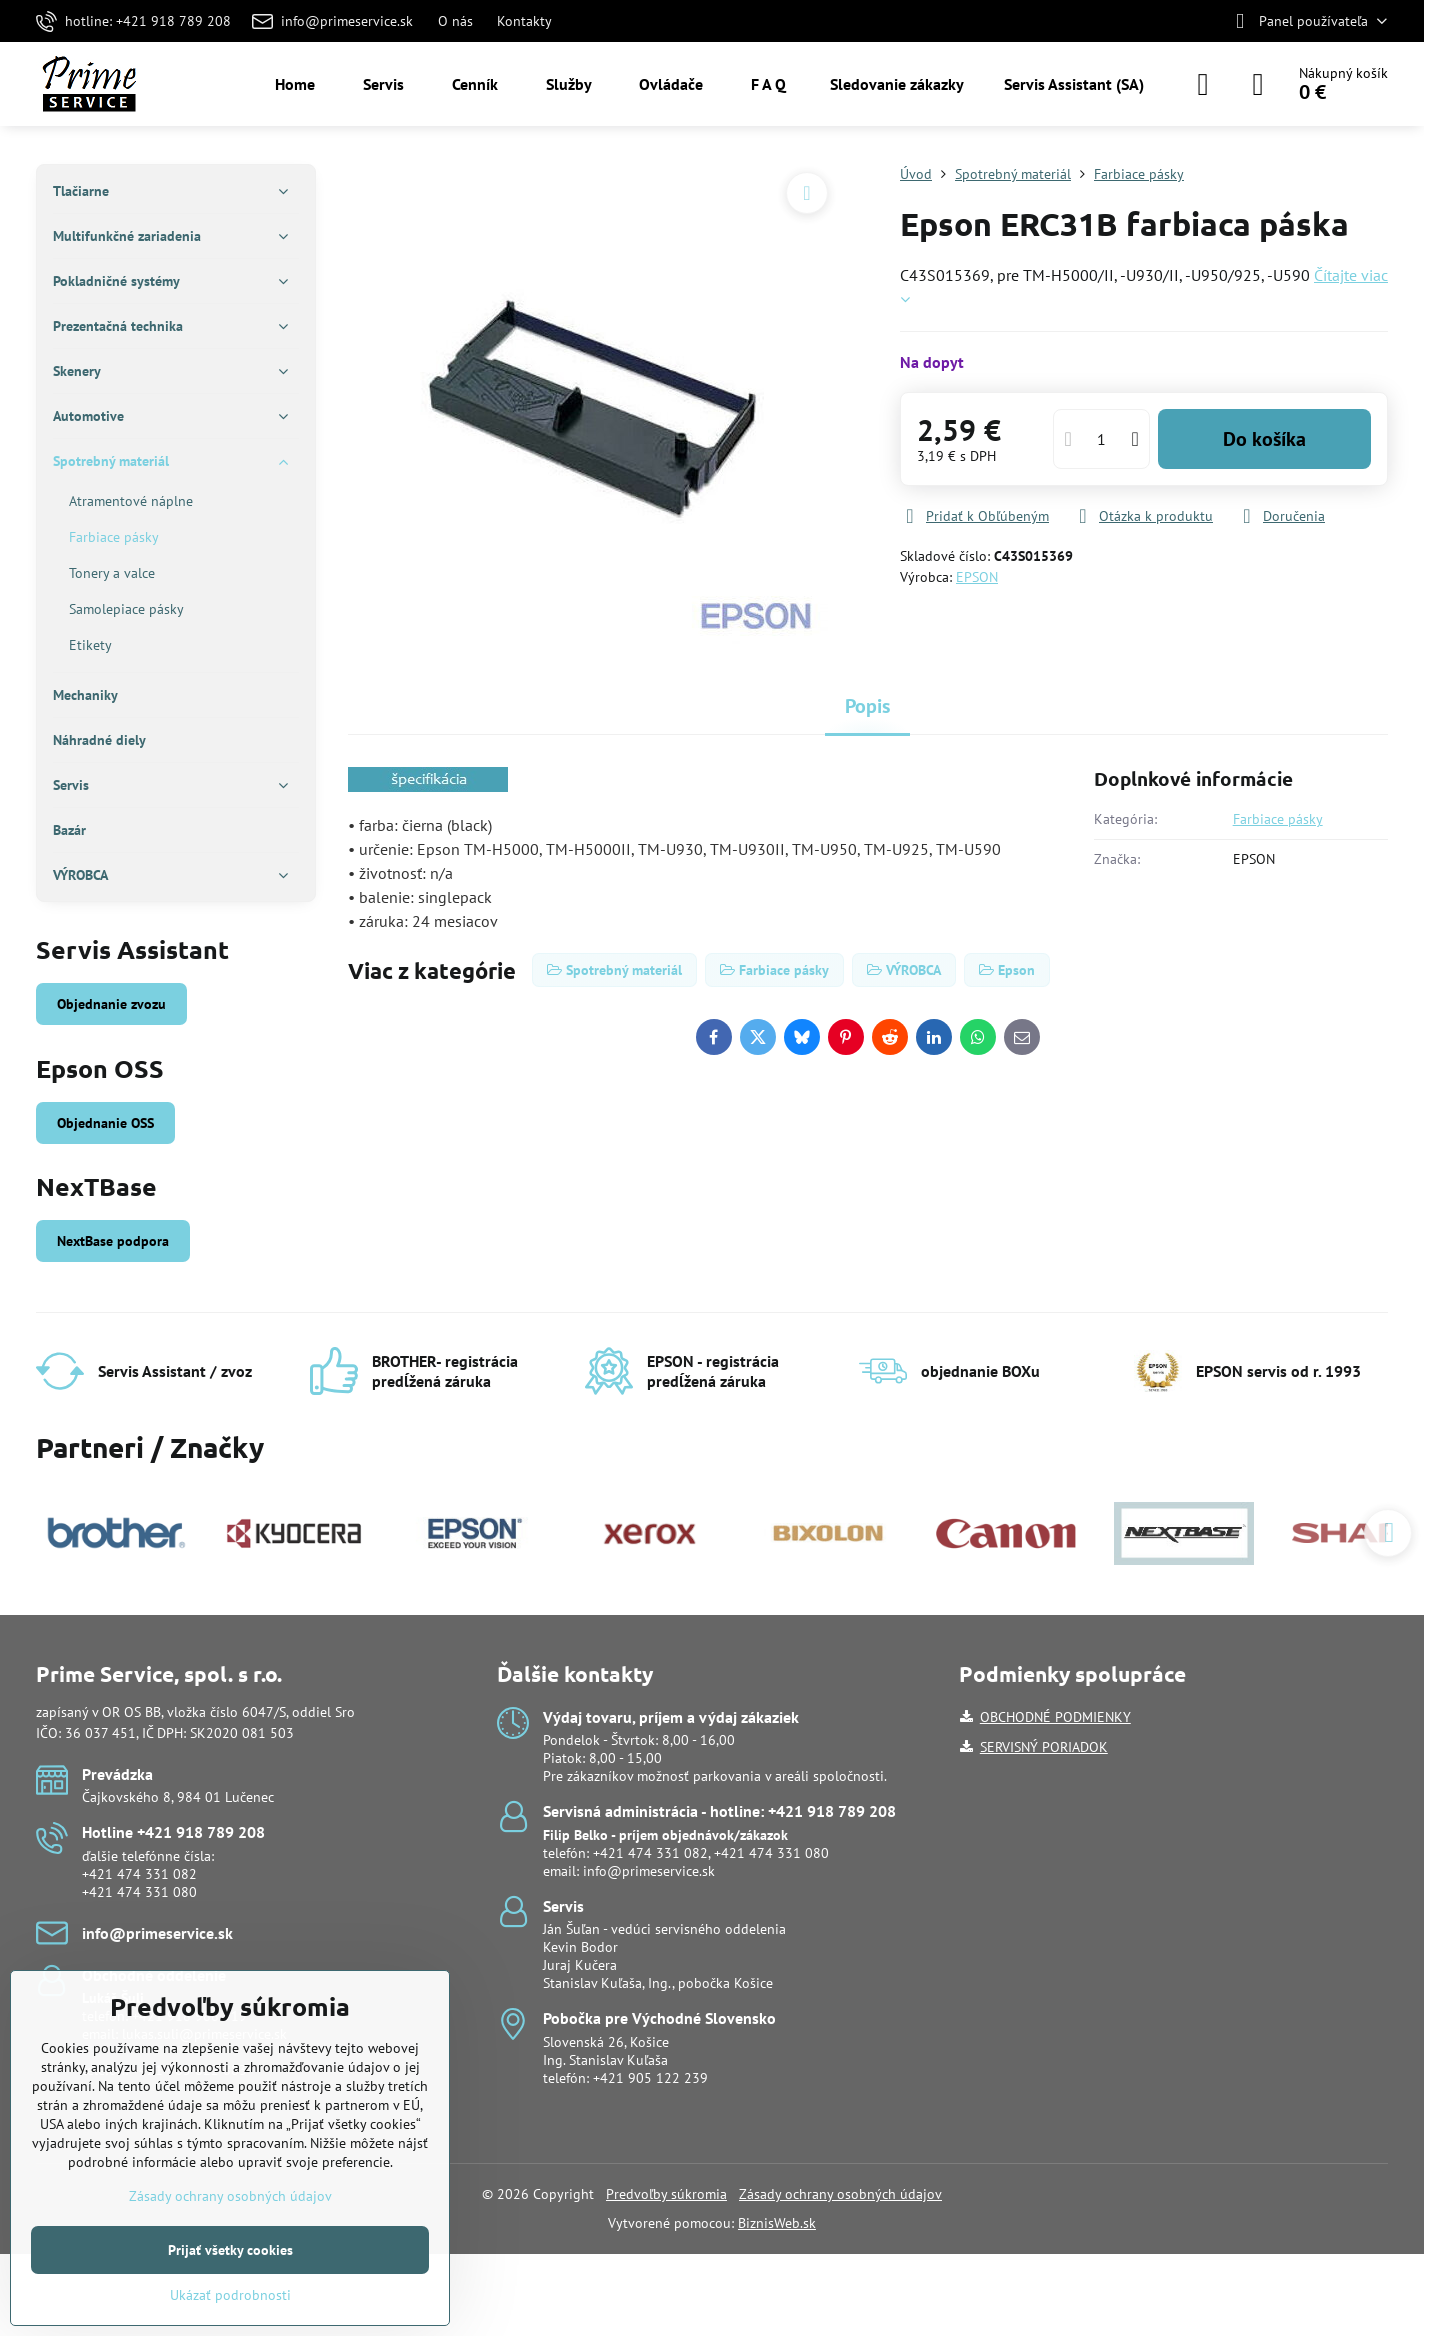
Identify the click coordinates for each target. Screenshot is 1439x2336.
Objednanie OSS (105, 1123)
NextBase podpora (113, 1241)
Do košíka (1264, 439)
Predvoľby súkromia (666, 2194)
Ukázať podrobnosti (230, 2295)
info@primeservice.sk (649, 1871)
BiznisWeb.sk (777, 2223)
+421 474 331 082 (139, 1874)
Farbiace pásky (1278, 819)
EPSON (977, 577)
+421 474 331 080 (139, 1892)
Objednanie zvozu (111, 1004)
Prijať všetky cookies (230, 2250)
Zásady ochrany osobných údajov (840, 2194)
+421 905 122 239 (650, 2078)
